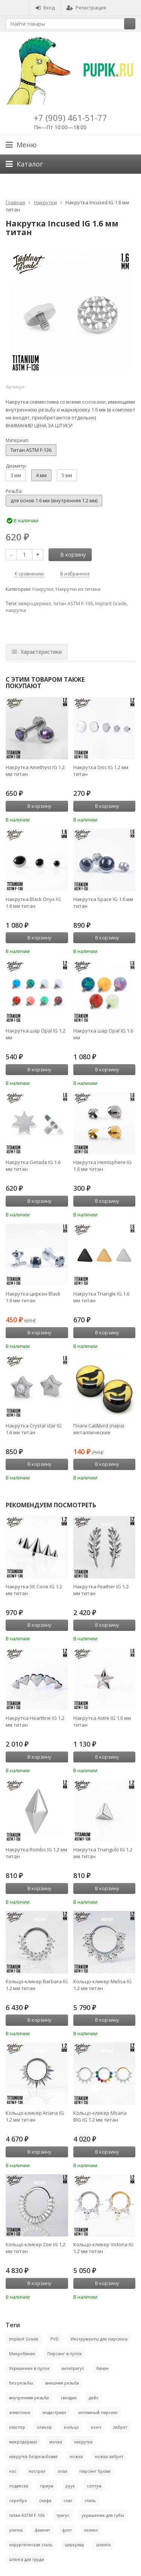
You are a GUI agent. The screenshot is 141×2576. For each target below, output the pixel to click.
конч (96, 2427)
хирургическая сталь (31, 2544)
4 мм (41, 475)
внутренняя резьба (29, 2397)
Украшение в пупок (29, 2368)
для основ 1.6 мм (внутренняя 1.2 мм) (54, 500)
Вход (45, 7)
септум (94, 2486)
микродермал (34, 603)
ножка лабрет (109, 2456)
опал (62, 2471)
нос (13, 2471)
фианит (42, 2530)
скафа (45, 2500)
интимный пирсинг (98, 2412)
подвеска (18, 2486)
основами (94, 401)
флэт (67, 2530)
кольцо (71, 2427)
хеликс (91, 2530)
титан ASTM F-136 (73, 603)
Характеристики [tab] (37, 651)
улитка (16, 2530)
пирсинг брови (95, 2471)
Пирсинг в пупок (64, 2353)
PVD (54, 2339)
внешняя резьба (62, 2383)
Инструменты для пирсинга (99, 2339)
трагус (63, 2515)
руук (70, 2486)
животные (19, 2412)
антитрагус (73, 2368)
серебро (18, 2500)
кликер (44, 2427)
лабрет (120, 2427)
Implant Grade (111, 603)
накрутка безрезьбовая (33, 2456)
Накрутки (45, 202)
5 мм (67, 475)
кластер (17, 2427)
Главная (15, 202)
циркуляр (74, 2544)
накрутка (16, 610)
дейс (94, 2397)
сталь (90, 2500)
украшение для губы (103, 2515)
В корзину (69, 554)
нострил (37, 2471)
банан (102, 2368)
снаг (68, 2500)
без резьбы (21, 2383)
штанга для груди (26, 2559)
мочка (55, 2441)
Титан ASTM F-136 (31, 450)
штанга (103, 2544)
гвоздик (69, 2397)
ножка (76, 2456)
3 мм (16, 475)
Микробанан (22, 2353)
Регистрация (86, 7)
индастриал (54, 2412)
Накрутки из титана (78, 589)
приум (46, 2486)
